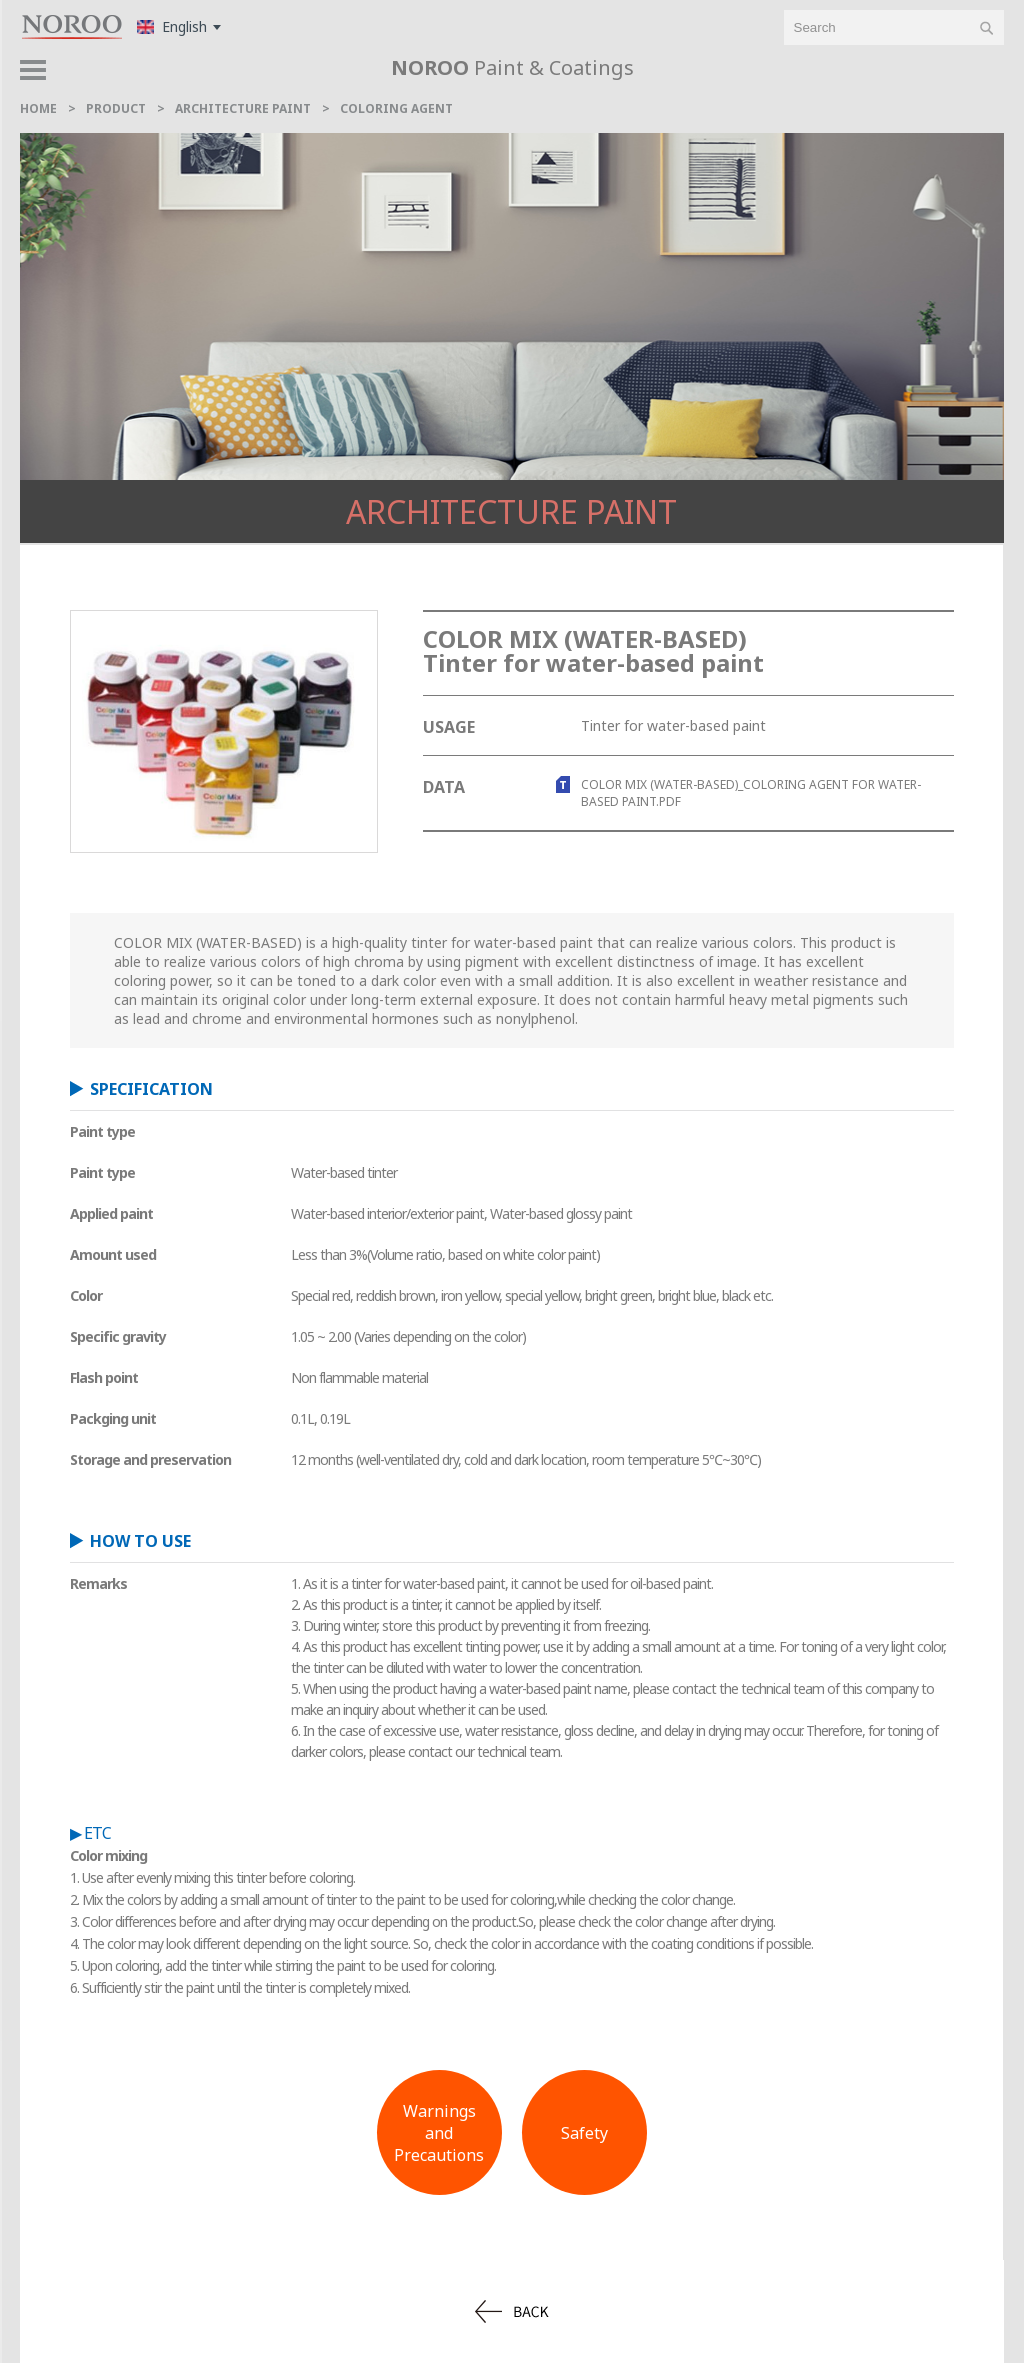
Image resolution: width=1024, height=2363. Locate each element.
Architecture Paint (511, 511)
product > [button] (958, 75)
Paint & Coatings (512, 67)
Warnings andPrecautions (439, 2133)
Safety (584, 2133)
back (512, 2311)
